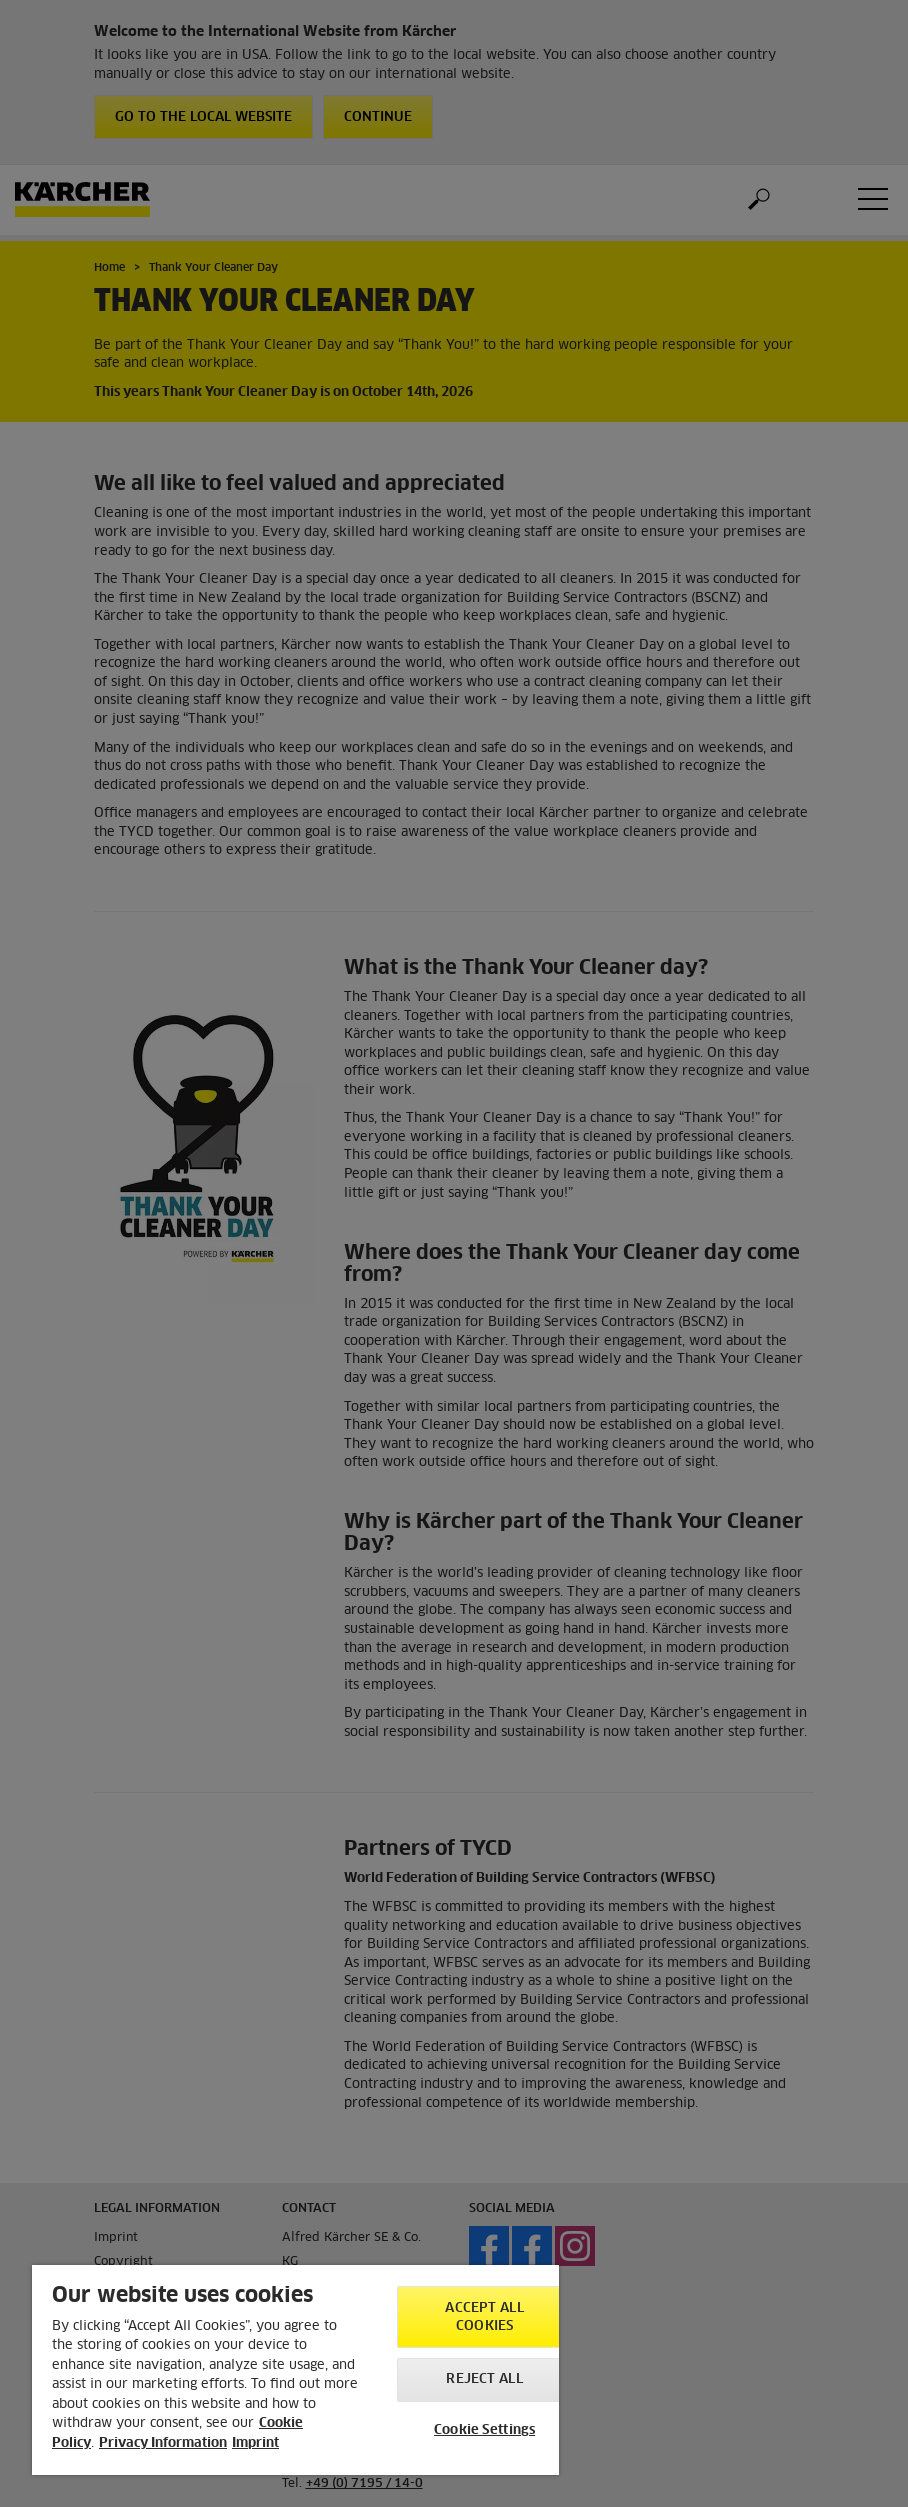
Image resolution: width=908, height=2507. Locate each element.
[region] (295, 2370)
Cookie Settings (484, 2430)
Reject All (484, 2379)
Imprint (255, 2443)
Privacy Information (163, 2443)
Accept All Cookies (484, 2317)
